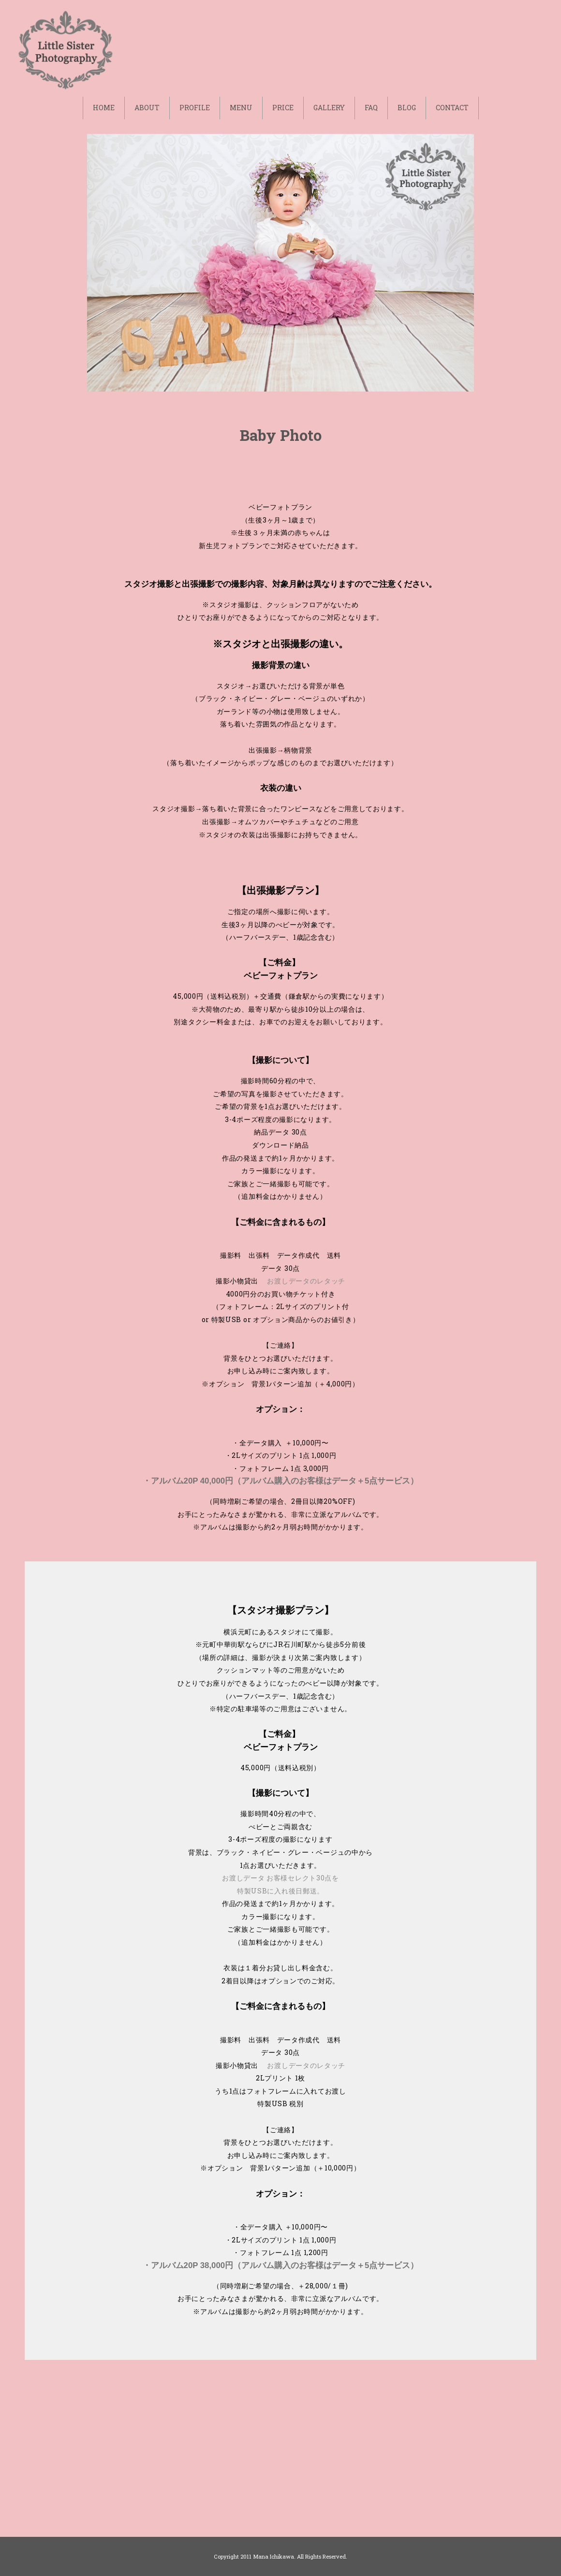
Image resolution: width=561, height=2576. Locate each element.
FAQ (371, 107)
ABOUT (147, 107)
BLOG (407, 107)
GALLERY (329, 107)
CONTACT (452, 107)
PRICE (283, 107)
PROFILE (194, 107)
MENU (241, 107)
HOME (104, 107)
